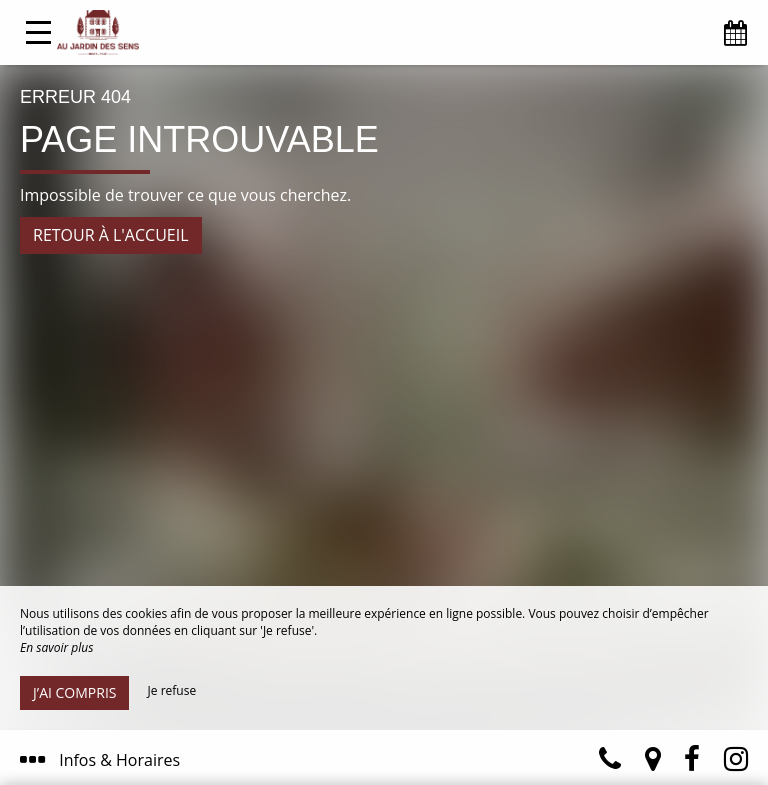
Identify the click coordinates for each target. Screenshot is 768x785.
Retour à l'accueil (111, 235)
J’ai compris (74, 692)
